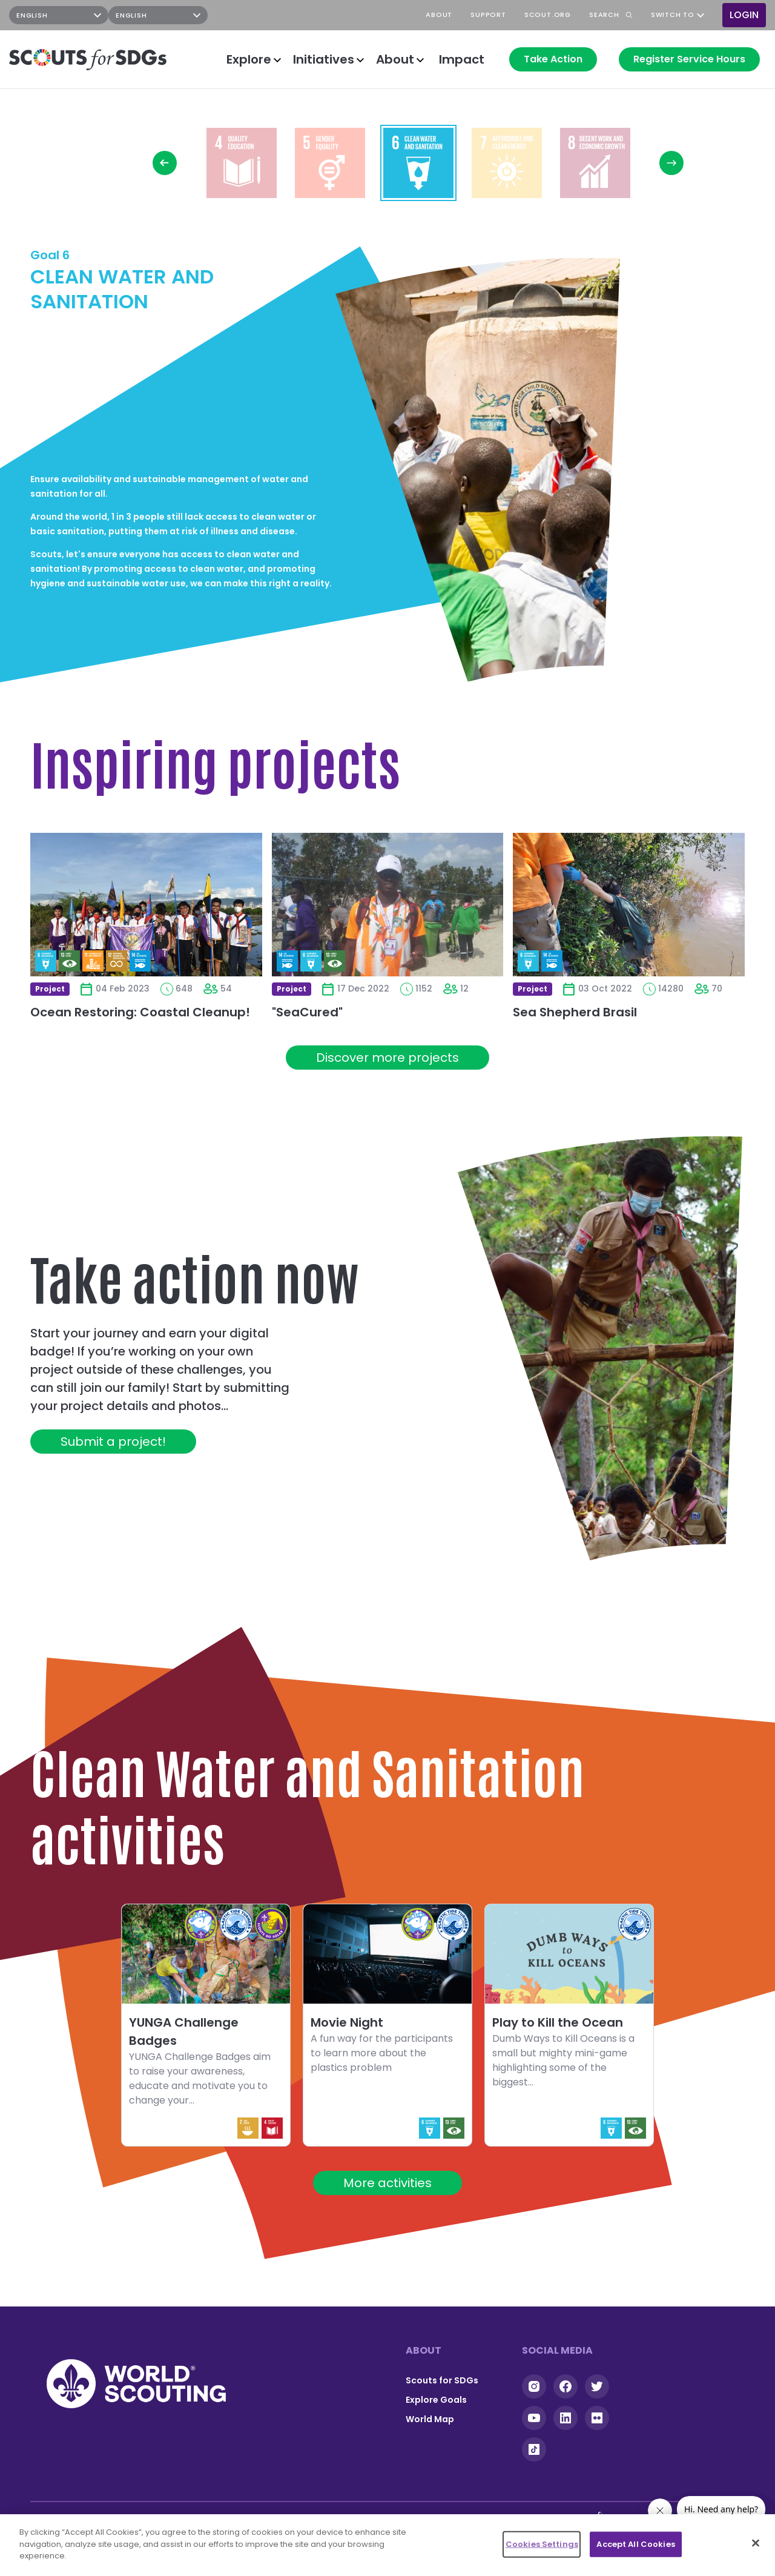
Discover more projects (387, 1057)
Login (744, 15)
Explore (248, 59)
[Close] (755, 2543)
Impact (461, 59)
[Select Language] (58, 15)
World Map (430, 2419)
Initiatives (323, 59)
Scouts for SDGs (442, 2380)
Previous (165, 163)
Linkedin (565, 2418)
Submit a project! (113, 1441)
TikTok (352, 15)
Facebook (289, 15)
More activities (387, 2182)
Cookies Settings (542, 2544)
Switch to (672, 15)
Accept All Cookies (635, 2544)
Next (671, 163)
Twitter (597, 2386)
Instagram (258, 15)
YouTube (321, 15)
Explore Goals (436, 2400)
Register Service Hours (689, 59)
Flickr (597, 2418)
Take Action (553, 59)
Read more (241, 163)
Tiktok (534, 2449)
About (395, 59)
